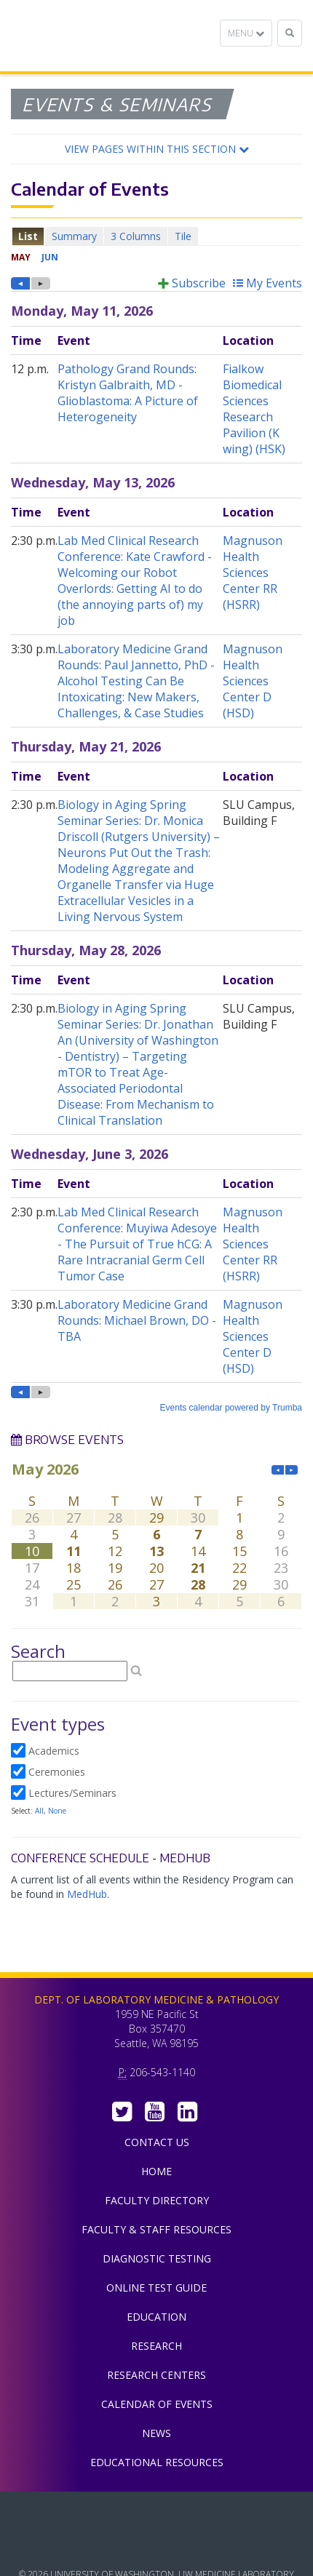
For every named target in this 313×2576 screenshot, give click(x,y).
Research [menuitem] (156, 2346)
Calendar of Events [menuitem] (157, 2404)
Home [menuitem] (156, 2171)
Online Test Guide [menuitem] (156, 2287)
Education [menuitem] (156, 2317)
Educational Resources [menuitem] (156, 2462)
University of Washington (156, 2546)
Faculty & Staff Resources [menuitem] (156, 2229)
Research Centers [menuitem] (156, 2375)
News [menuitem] (156, 2433)
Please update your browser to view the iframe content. (156, 236)
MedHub (87, 1894)
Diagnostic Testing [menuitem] (157, 2258)
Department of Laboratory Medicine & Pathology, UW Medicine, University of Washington (85, 35)
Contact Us (156, 2142)
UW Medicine (156, 2513)
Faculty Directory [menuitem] (157, 2200)
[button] (156, 149)
